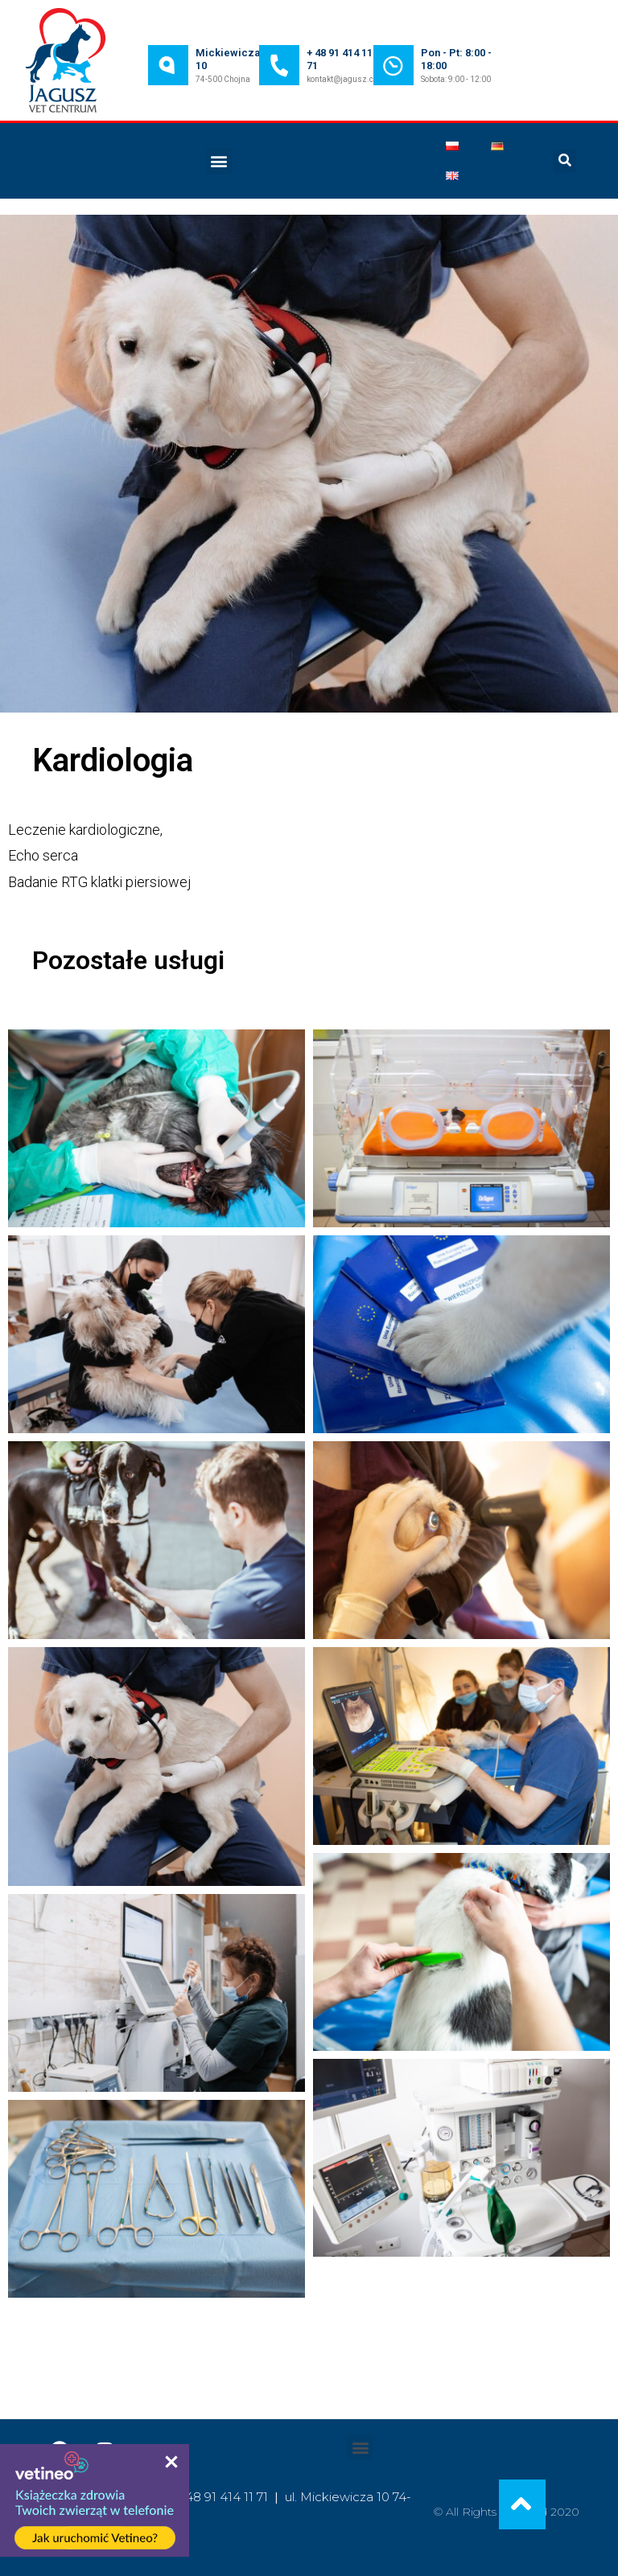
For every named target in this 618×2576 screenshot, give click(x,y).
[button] (219, 161)
